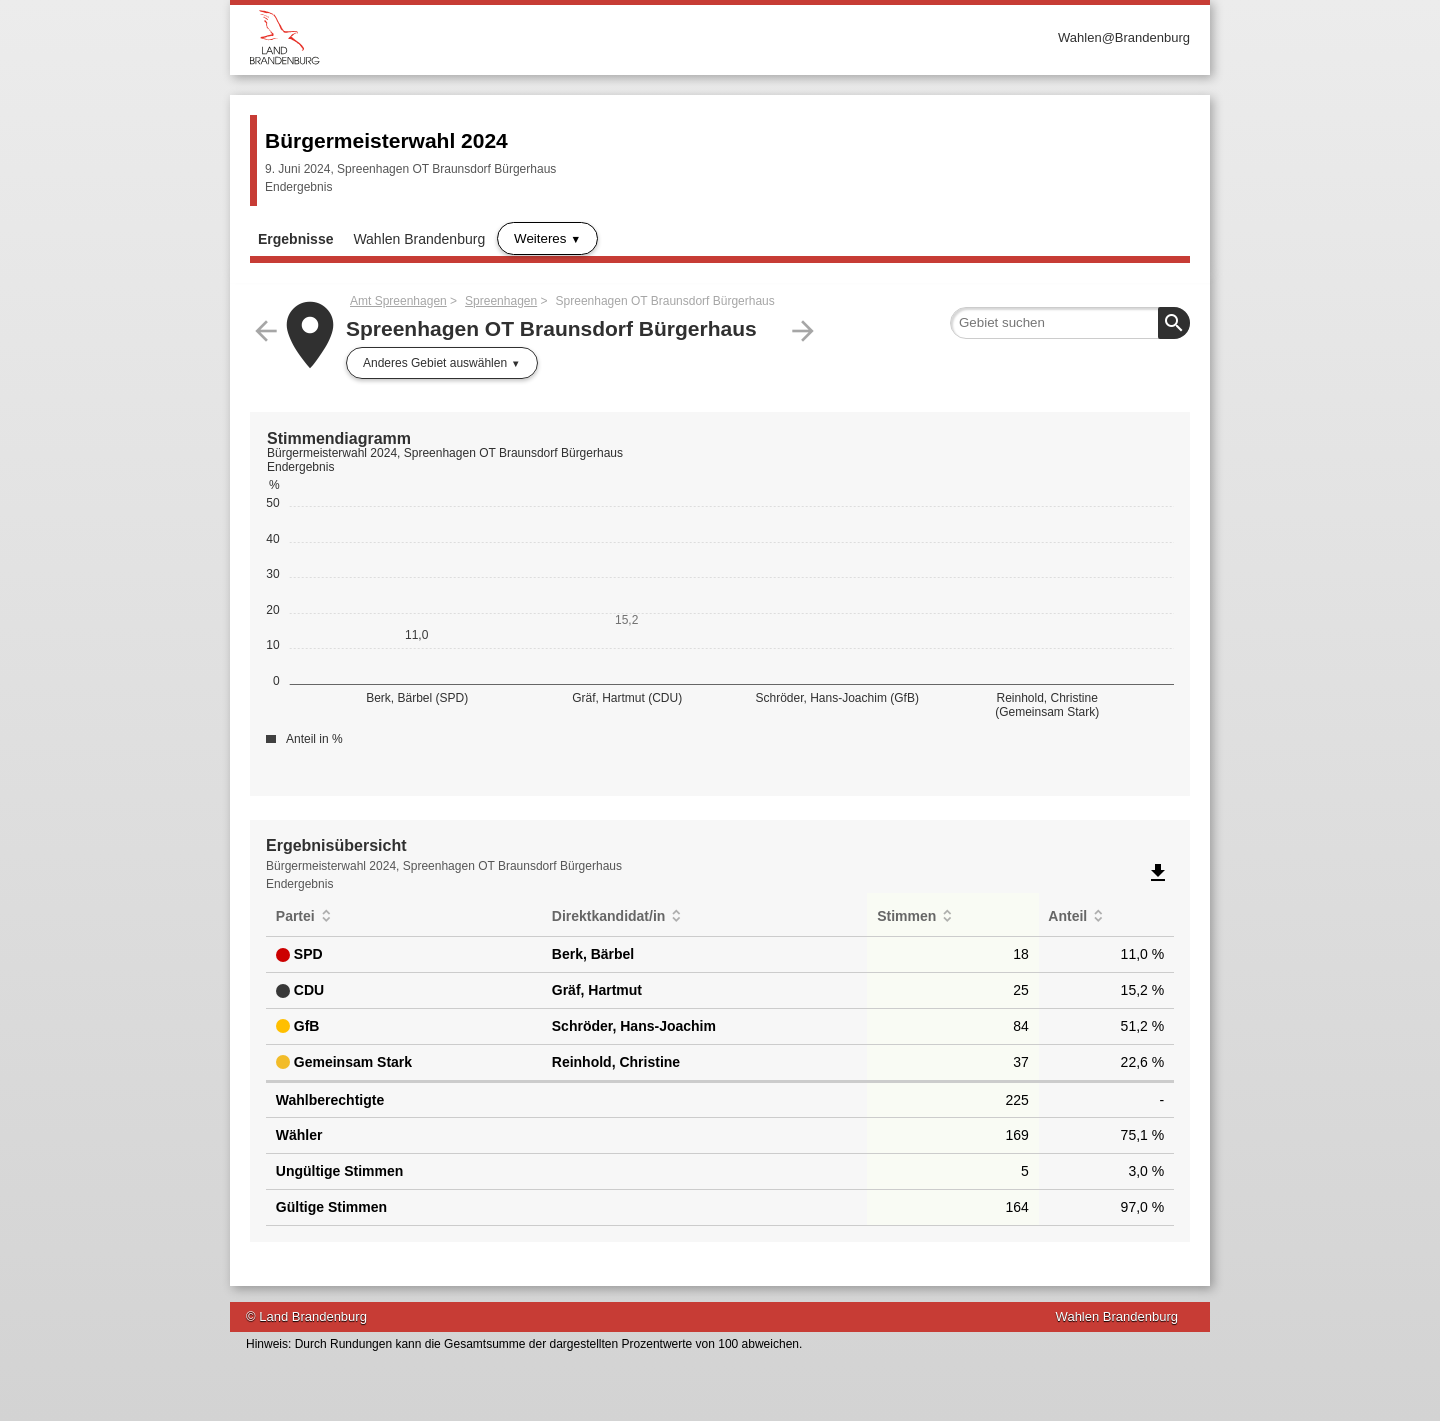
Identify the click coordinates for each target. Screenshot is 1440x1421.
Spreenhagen (501, 301)
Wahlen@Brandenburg (1124, 37)
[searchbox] (1070, 323)
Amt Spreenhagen (398, 301)
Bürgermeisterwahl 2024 (386, 140)
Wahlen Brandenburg (419, 239)
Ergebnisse (295, 239)
